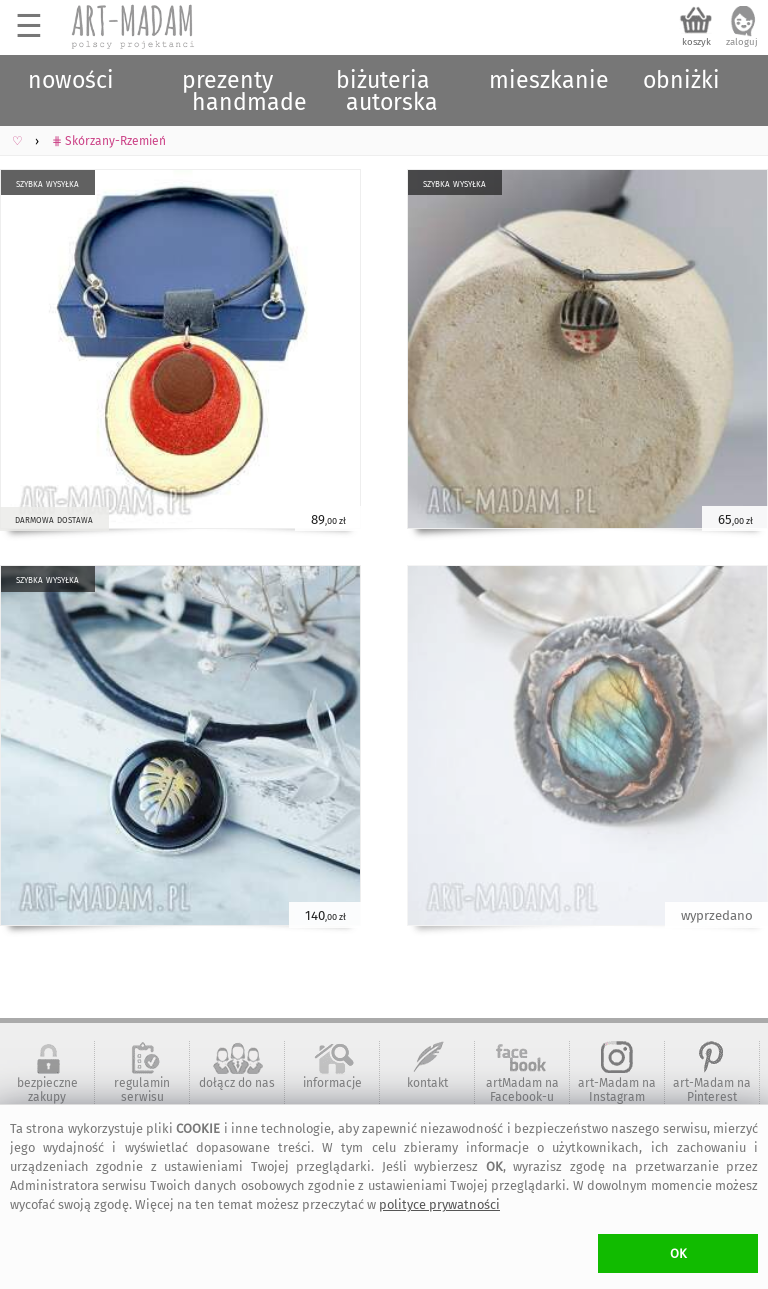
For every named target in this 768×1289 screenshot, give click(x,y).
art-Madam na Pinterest (712, 1090)
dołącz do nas (237, 1083)
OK (678, 1253)
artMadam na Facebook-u (522, 1090)
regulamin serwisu (142, 1090)
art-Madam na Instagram (617, 1090)
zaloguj (742, 42)
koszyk (696, 42)
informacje (332, 1083)
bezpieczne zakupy (47, 1090)
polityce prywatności (439, 1204)
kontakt (427, 1083)
